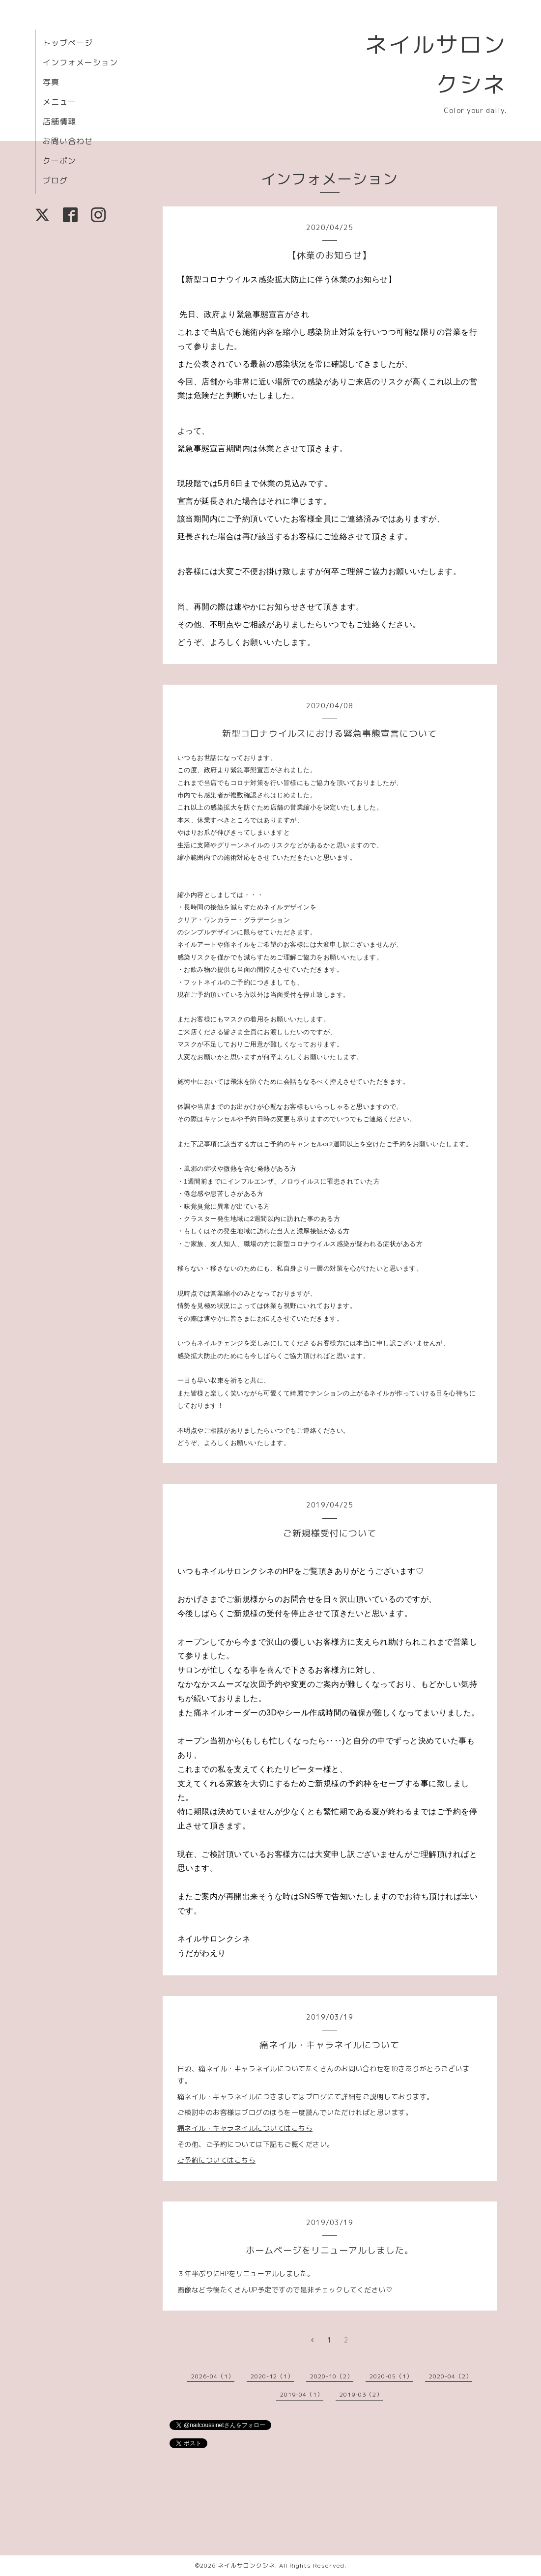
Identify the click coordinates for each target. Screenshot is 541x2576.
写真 (51, 82)
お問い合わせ (68, 141)
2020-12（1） (272, 2376)
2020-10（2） (331, 2376)
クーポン (59, 160)
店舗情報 (59, 121)
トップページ (68, 42)
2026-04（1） (212, 2376)
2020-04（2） (450, 2376)
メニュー (59, 101)
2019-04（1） (301, 2394)
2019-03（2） (361, 2394)
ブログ (55, 180)
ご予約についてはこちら (216, 2160)
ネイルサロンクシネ (246, 2565)
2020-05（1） (391, 2376)
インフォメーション (80, 62)
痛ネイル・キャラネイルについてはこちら (245, 2128)
